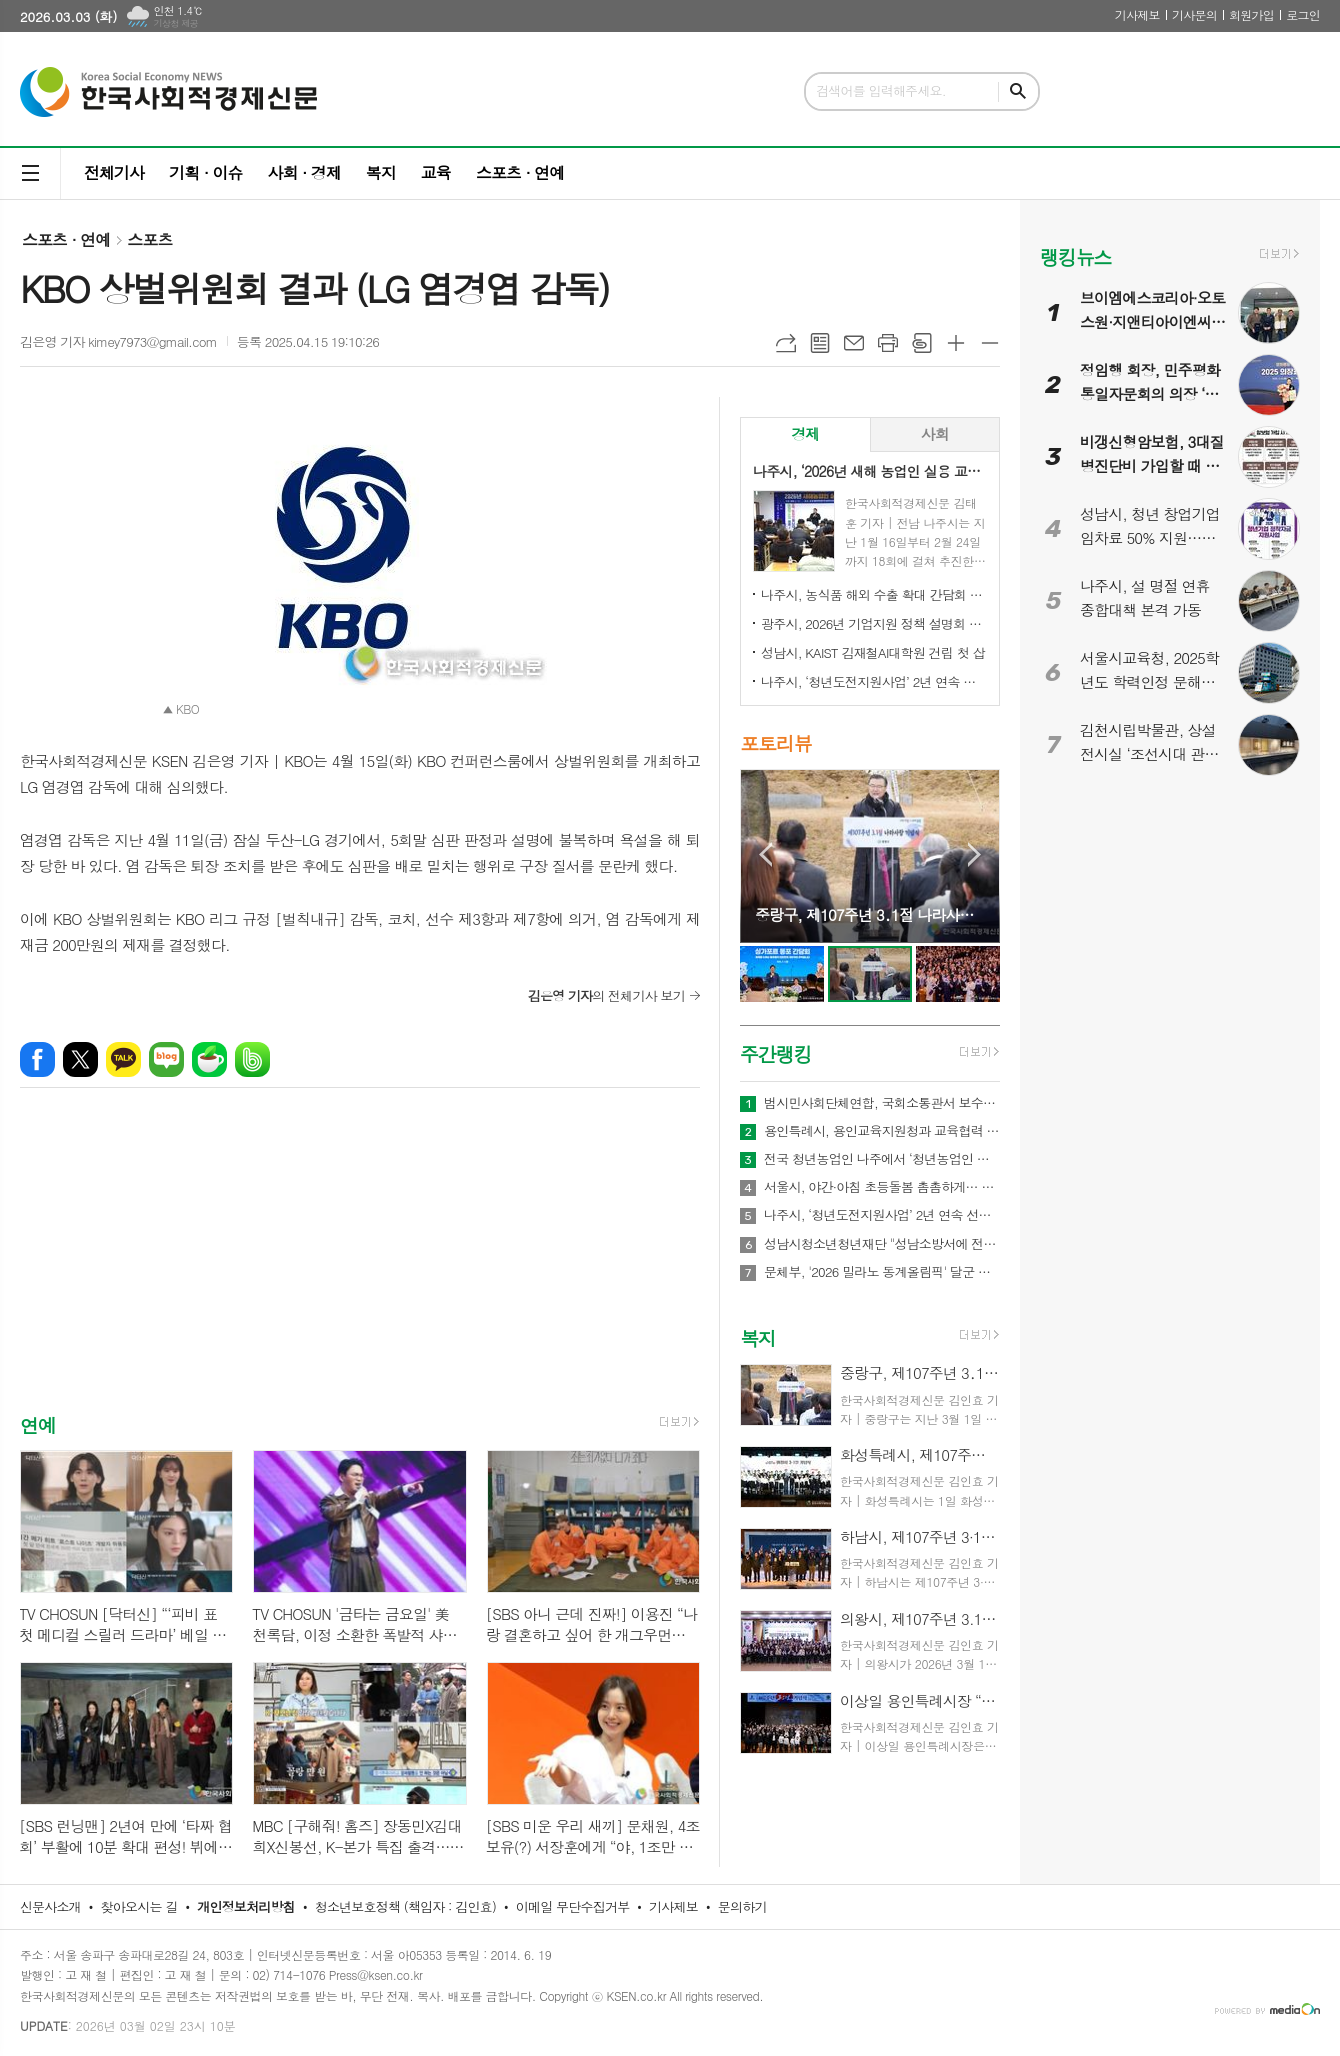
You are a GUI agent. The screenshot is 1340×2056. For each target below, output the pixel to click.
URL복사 (786, 343)
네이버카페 (209, 1059)
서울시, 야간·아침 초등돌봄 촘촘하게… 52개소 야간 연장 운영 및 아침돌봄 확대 (882, 1187)
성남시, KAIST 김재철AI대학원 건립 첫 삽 (873, 652)
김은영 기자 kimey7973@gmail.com (118, 341)
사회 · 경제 (303, 172)
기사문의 (1194, 14)
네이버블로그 (166, 1059)
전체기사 (114, 172)
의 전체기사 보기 (606, 995)
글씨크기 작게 (990, 343)
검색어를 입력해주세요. (881, 90)
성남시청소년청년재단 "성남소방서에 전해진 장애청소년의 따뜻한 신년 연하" (882, 1244)
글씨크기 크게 (956, 343)
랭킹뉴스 (1075, 256)
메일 (854, 343)
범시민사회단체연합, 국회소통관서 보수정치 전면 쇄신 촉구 (882, 1103)
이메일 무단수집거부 (573, 1906)
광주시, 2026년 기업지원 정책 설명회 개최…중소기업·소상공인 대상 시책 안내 (874, 623)
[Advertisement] (360, 1268)
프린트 (888, 343)
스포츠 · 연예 (520, 172)
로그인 (1303, 14)
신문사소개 (50, 1906)
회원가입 (1251, 14)
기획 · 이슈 (205, 172)
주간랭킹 (775, 1053)
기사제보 (1137, 14)
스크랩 (922, 343)
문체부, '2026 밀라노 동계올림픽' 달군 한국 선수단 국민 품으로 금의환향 (882, 1272)
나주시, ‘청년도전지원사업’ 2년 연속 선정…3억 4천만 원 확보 (874, 681)
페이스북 (37, 1059)
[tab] (805, 434)
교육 (436, 172)
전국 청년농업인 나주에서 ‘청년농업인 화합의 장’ (882, 1159)
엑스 (80, 1059)
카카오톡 (123, 1059)
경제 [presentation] (805, 433)
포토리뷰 (775, 743)
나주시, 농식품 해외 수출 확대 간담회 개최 (874, 594)
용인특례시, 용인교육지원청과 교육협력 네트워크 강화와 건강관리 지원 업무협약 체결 (882, 1131)
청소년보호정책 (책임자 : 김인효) (405, 1906)
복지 (381, 172)
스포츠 (149, 239)
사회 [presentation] (935, 433)
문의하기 (742, 1906)
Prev (765, 854)
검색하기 (1018, 91)
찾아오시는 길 (139, 1906)
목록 (820, 343)
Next (974, 854)
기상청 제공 (175, 23)
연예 (38, 1424)
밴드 (252, 1059)
